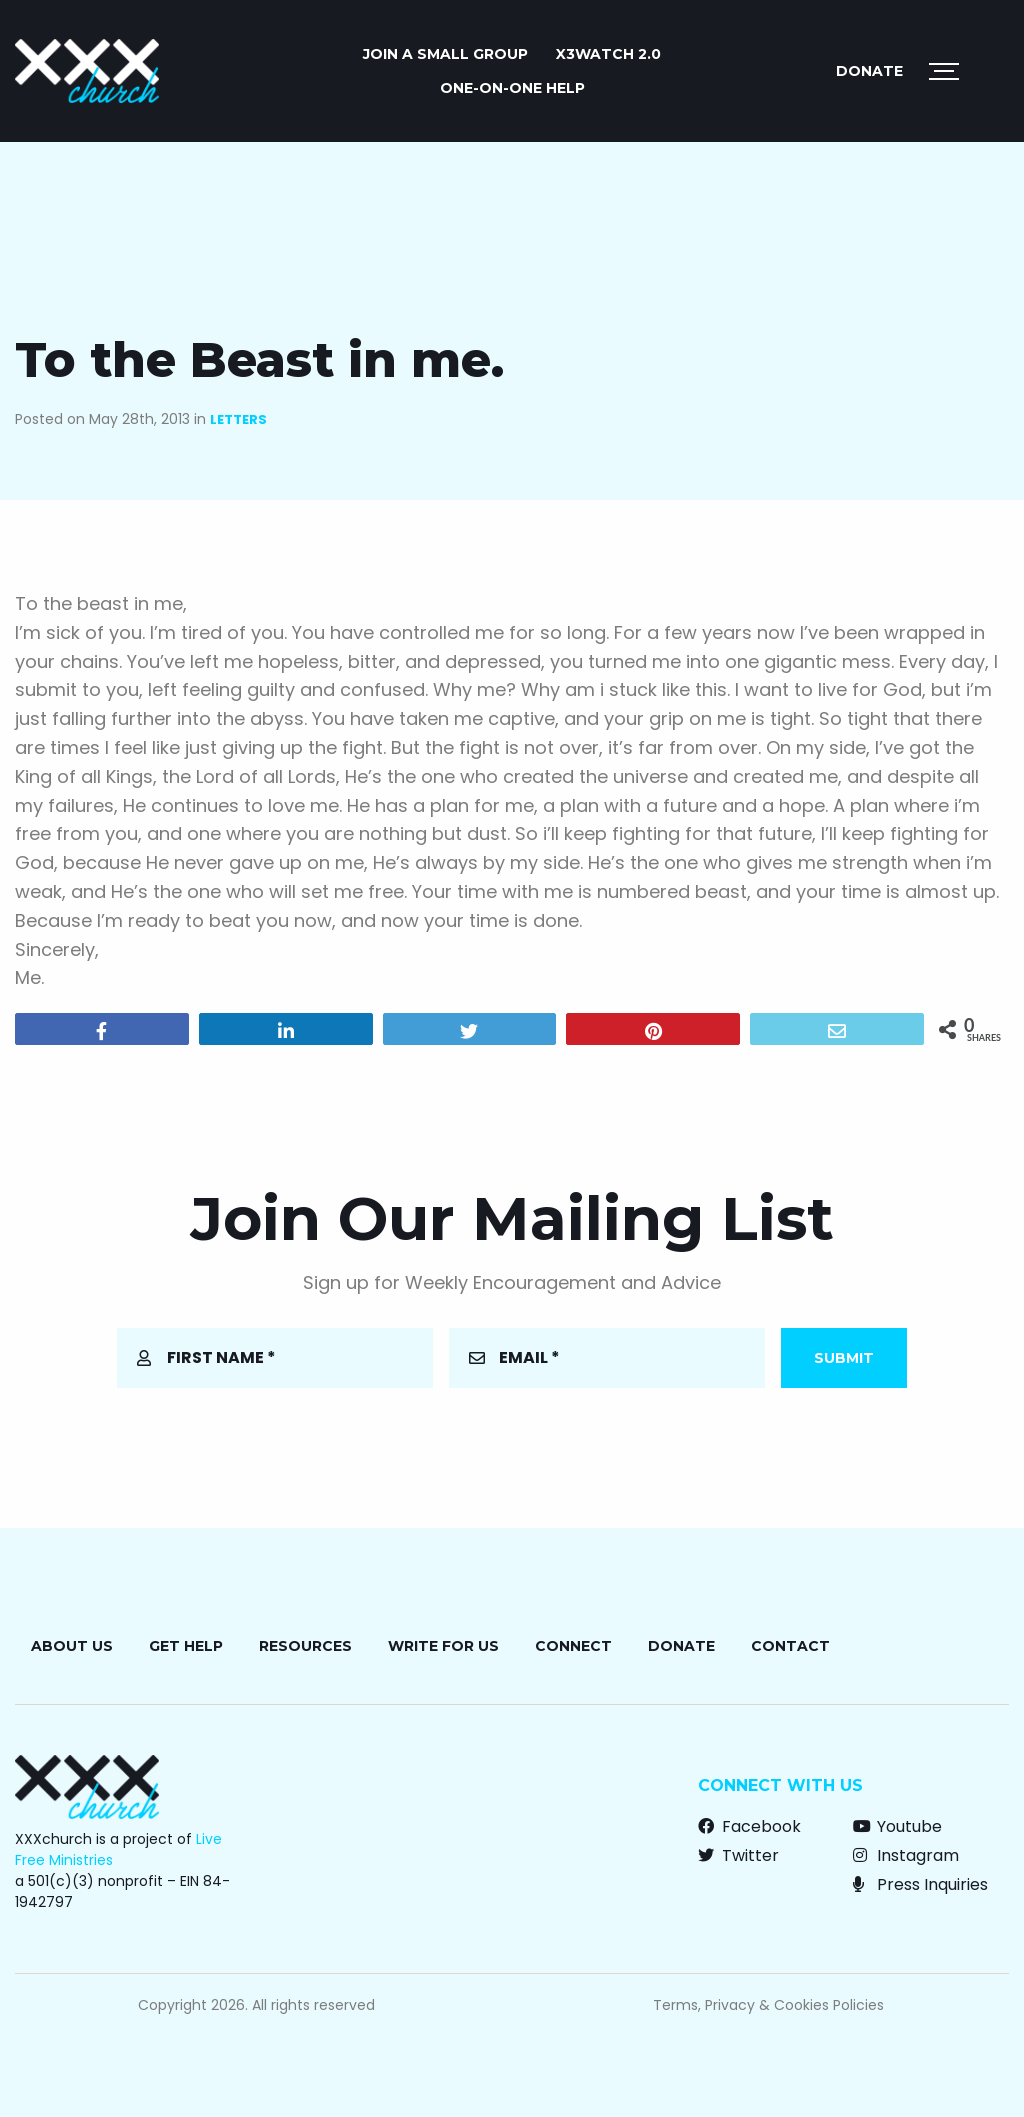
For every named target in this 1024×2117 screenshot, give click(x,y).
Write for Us (443, 1646)
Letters (238, 419)
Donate (869, 71)
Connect (573, 1646)
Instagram (906, 1855)
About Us (72, 1646)
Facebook (749, 1826)
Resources (305, 1646)
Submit (844, 1358)
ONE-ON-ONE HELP (512, 88)
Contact (790, 1646)
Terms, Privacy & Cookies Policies (768, 2005)
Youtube (897, 1826)
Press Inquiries (920, 1884)
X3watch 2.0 (608, 54)
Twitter (738, 1855)
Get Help (186, 1646)
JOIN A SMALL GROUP (445, 54)
